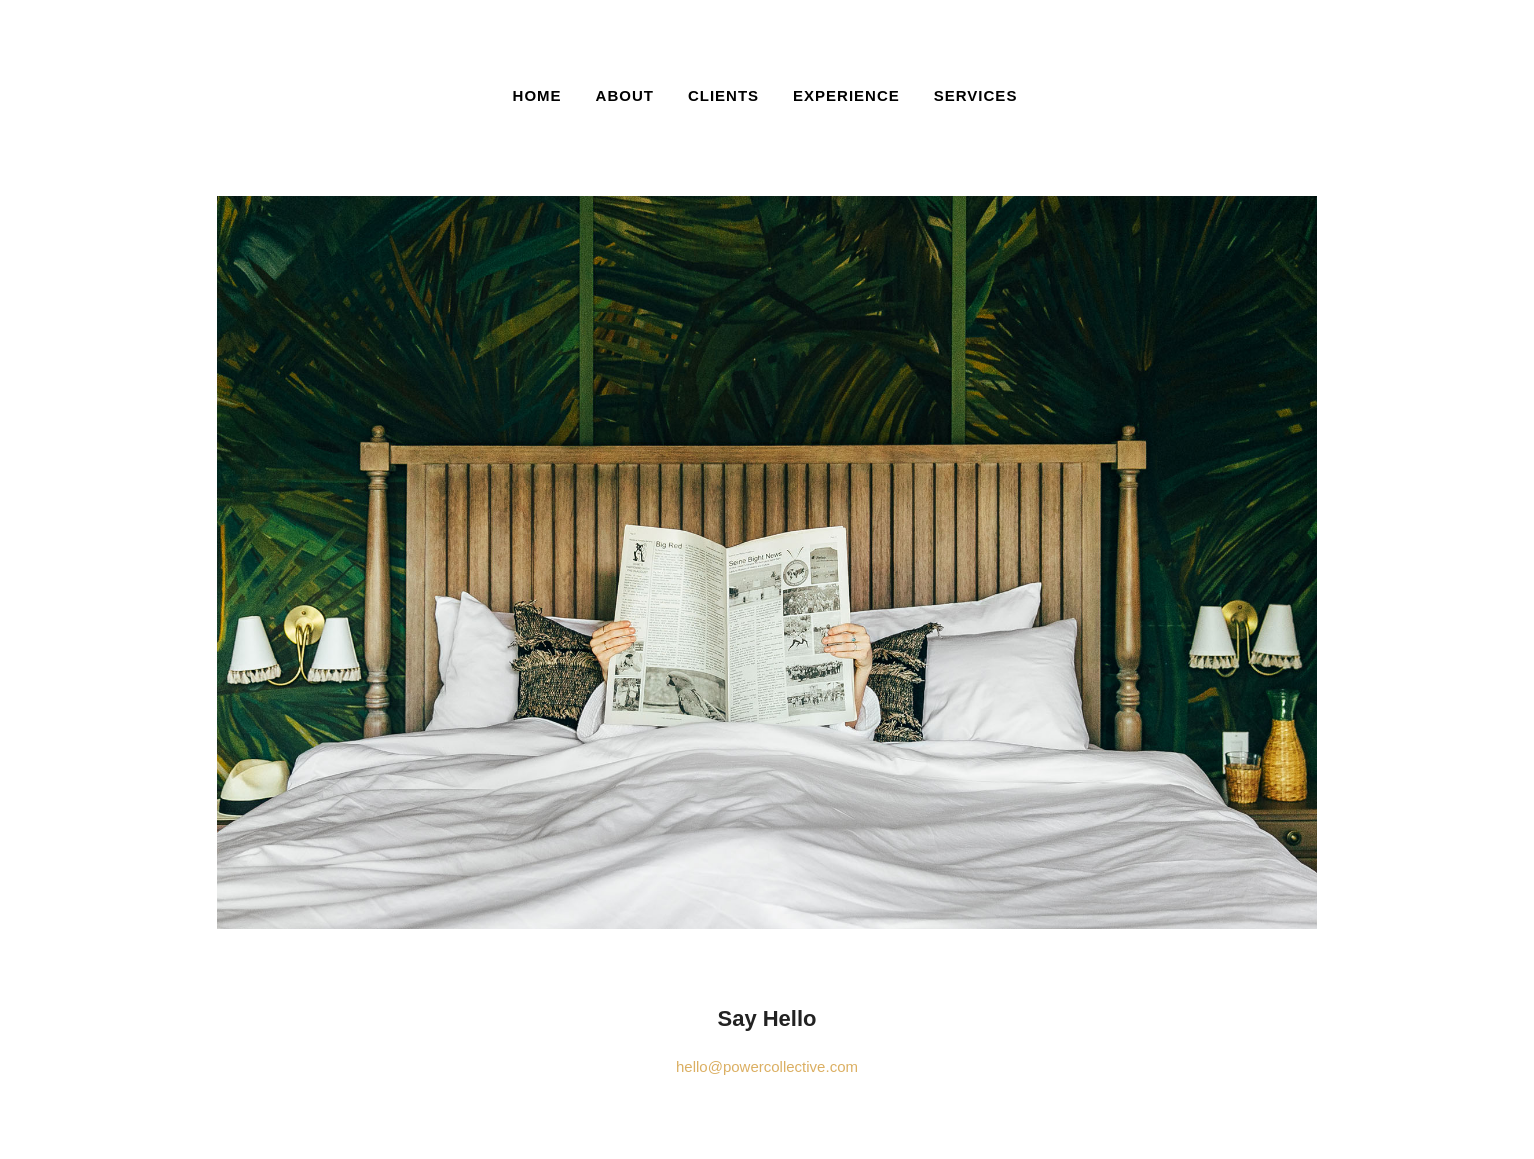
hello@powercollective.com (767, 1066)
